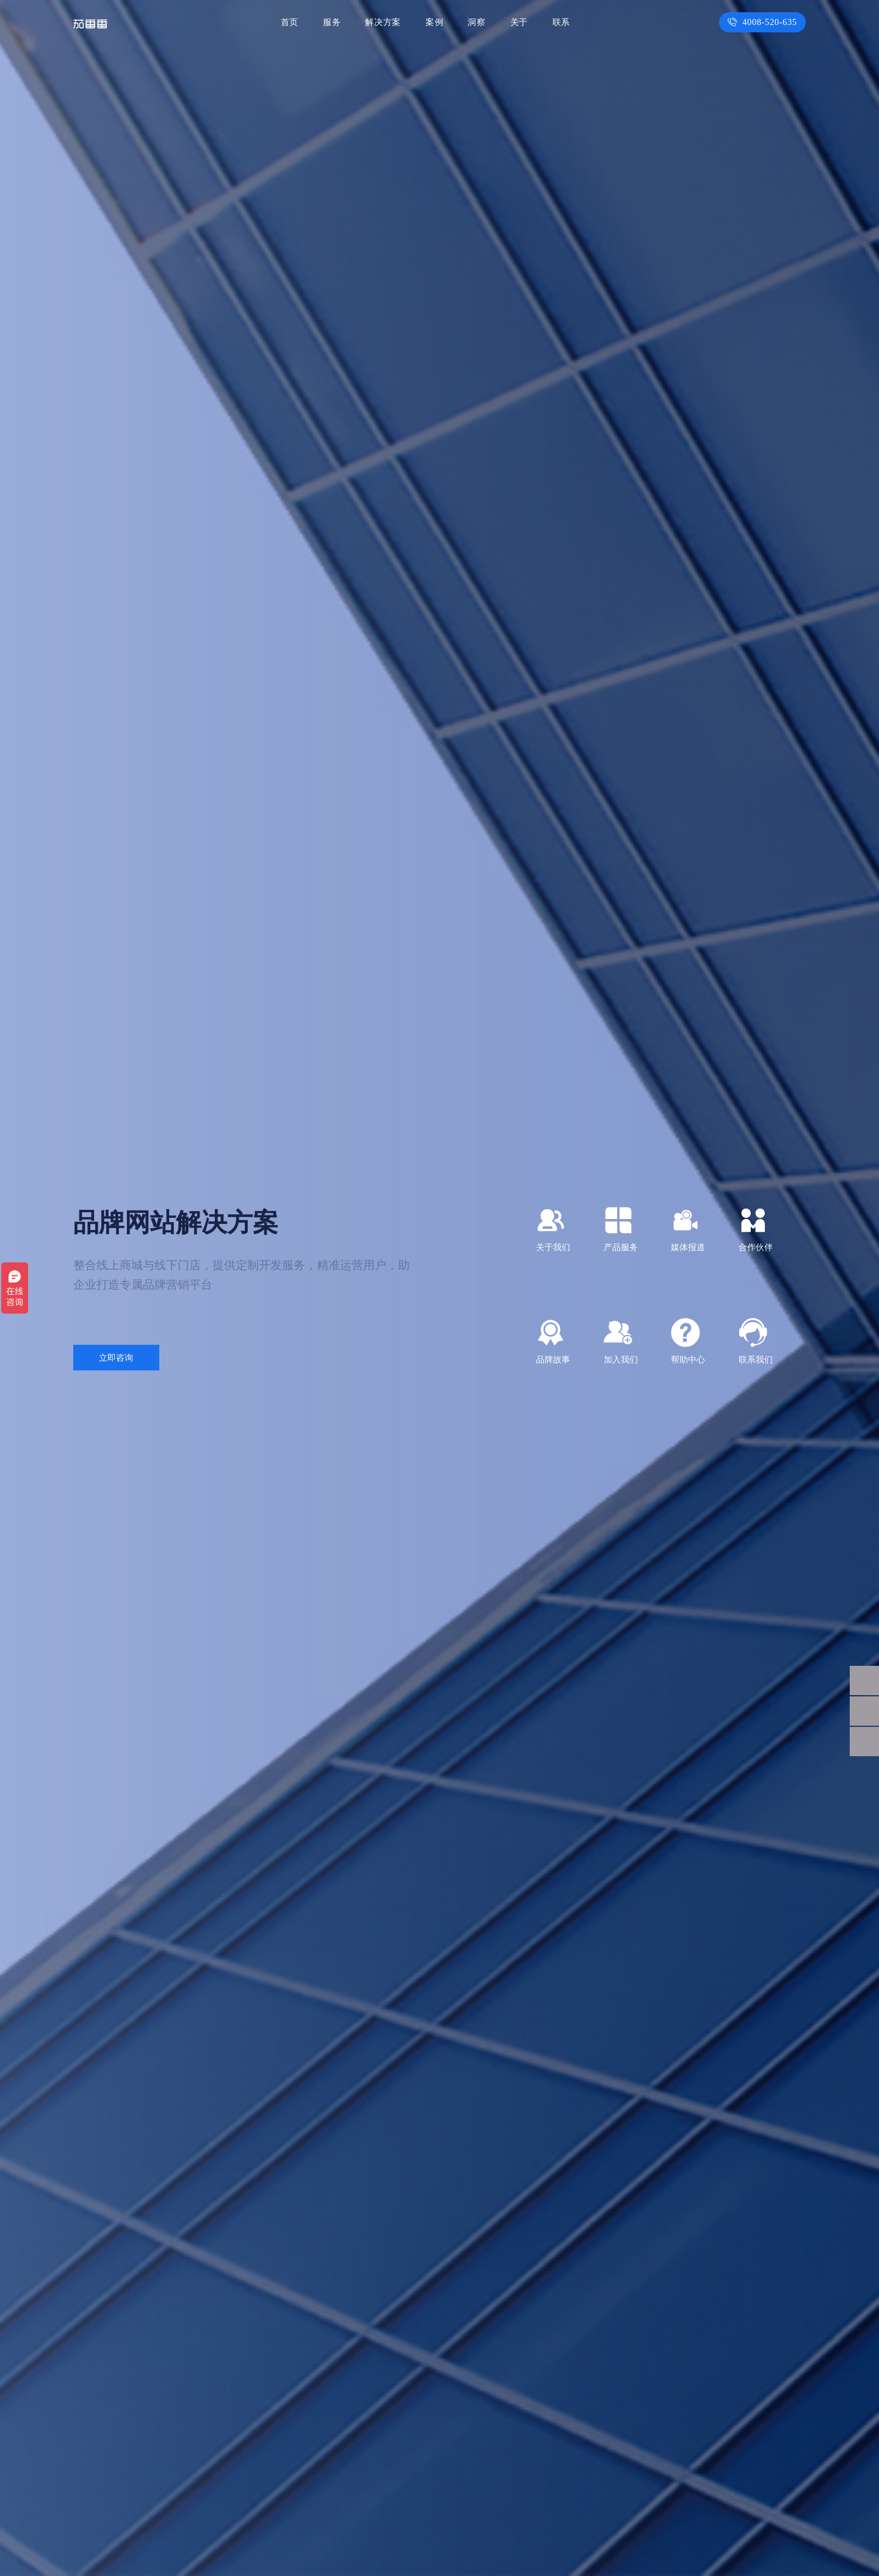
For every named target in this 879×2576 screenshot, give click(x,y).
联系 (561, 22)
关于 (519, 22)
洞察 (478, 22)
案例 (436, 22)
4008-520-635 (765, 22)
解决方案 (386, 22)
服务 (336, 22)
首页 (294, 22)
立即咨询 (116, 1357)
